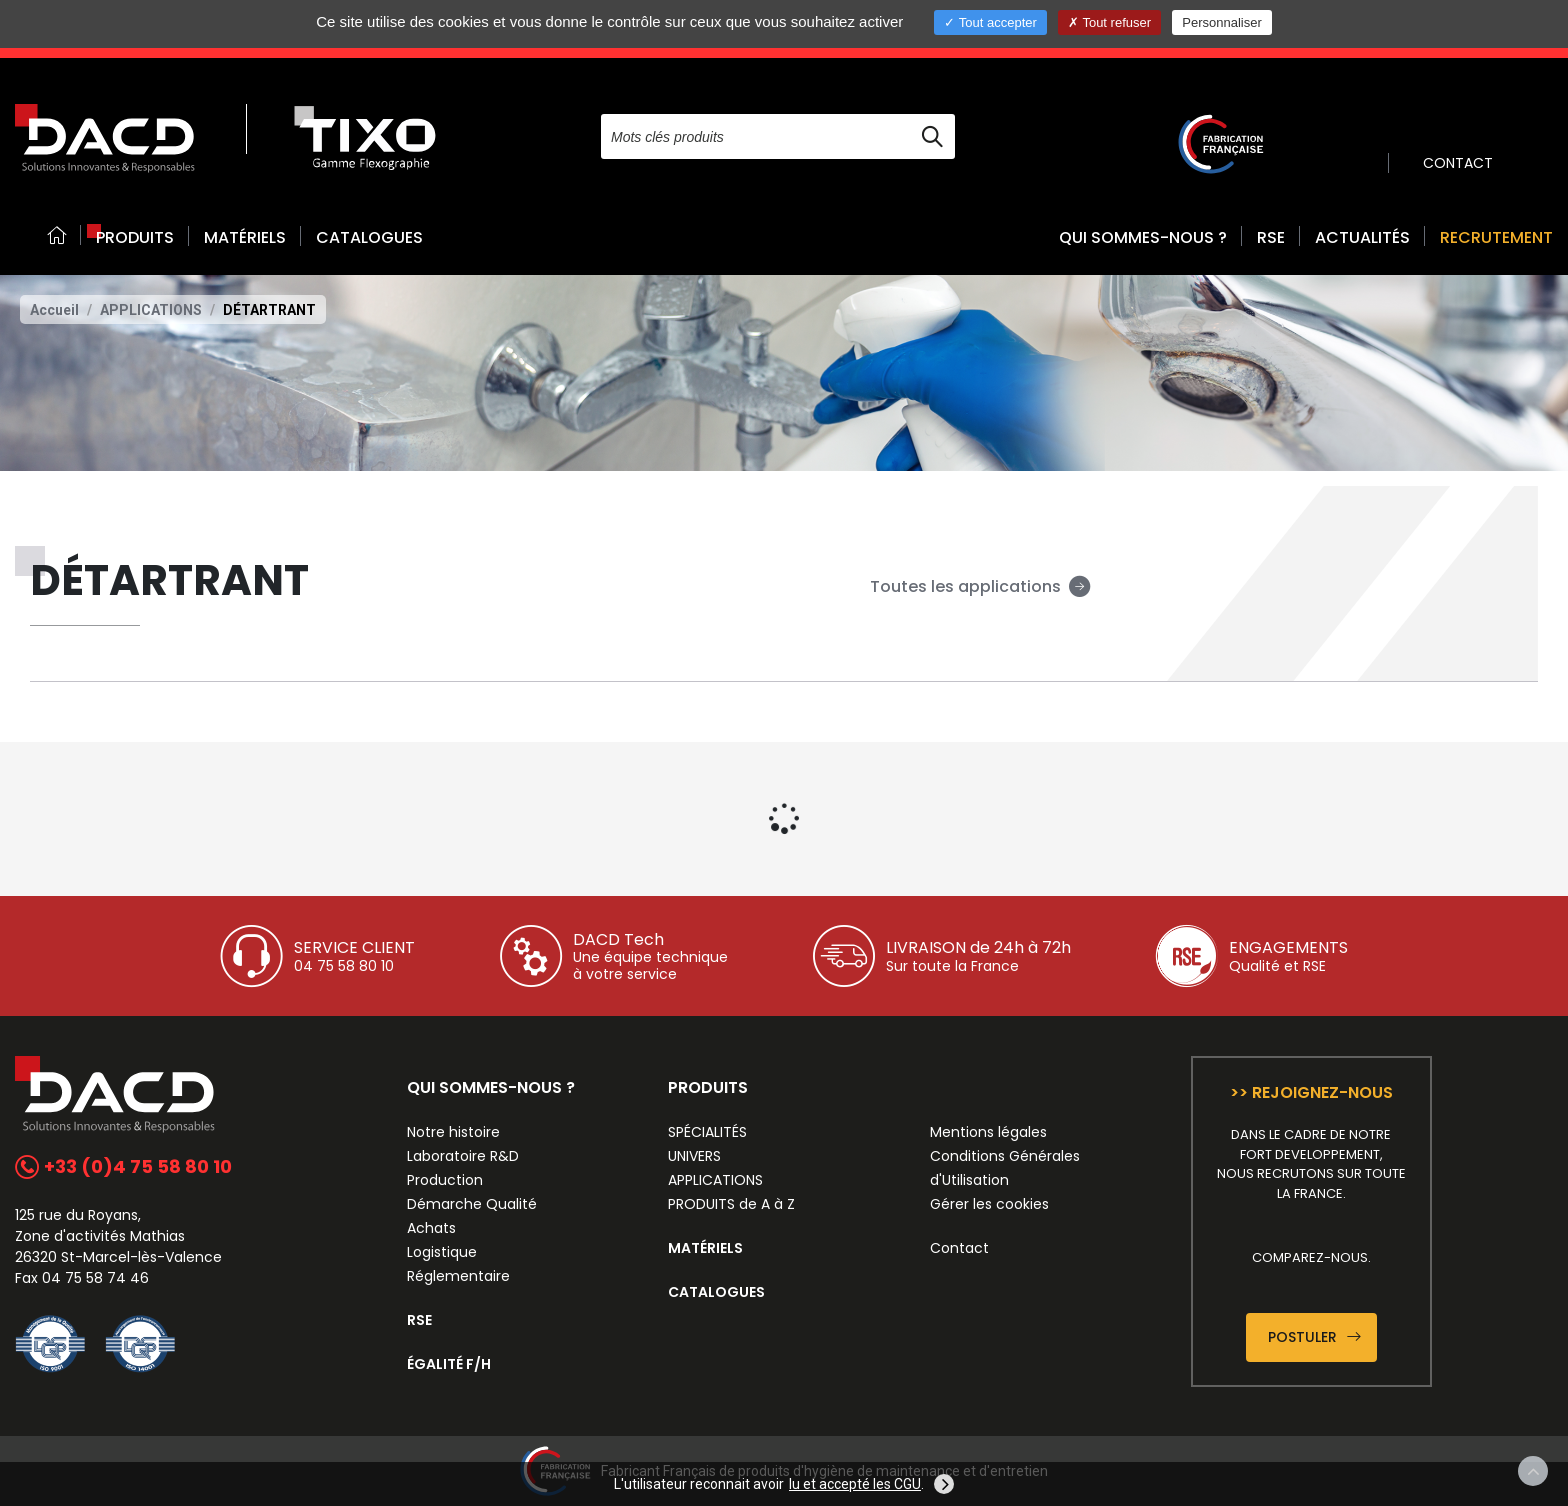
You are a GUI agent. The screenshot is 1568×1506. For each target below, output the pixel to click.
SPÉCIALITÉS (707, 1132)
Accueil (54, 310)
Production (445, 1180)
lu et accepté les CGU (855, 1484)
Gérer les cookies (989, 1204)
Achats (431, 1228)
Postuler (1314, 1337)
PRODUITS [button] (135, 237)
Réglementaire (458, 1276)
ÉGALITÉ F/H (449, 1364)
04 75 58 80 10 (344, 966)
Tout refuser (1109, 22)
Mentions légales (988, 1132)
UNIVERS (694, 1156)
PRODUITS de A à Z (731, 1204)
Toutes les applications (980, 586)
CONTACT (1458, 163)
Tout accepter (990, 22)
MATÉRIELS (245, 237)
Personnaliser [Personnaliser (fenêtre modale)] (1222, 22)
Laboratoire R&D (463, 1156)
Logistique (442, 1252)
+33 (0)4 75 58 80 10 (123, 1166)
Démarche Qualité (472, 1204)
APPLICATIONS (151, 310)
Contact (959, 1248)
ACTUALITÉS (1362, 237)
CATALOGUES (369, 237)
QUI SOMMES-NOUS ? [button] (1143, 237)
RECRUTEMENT (1496, 237)
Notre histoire (453, 1132)
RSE (1271, 237)
